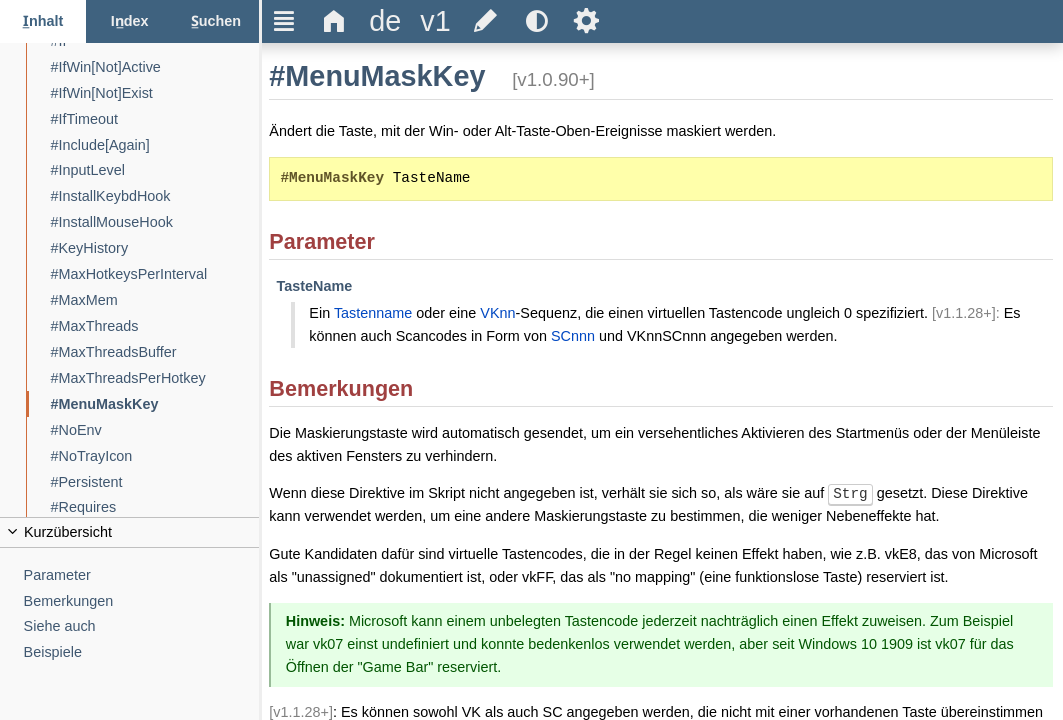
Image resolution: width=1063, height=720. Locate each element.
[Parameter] (142, 575)
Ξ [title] (284, 21)
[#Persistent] (155, 482)
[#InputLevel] (155, 170)
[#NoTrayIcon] (155, 456)
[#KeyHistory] (155, 248)
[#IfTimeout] (155, 119)
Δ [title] (334, 21)
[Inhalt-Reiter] (43, 21)
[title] (385, 21)
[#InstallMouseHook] (155, 222)
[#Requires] (155, 507)
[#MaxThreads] (155, 326)
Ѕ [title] (586, 21)
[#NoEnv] (155, 430)
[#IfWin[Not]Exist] (155, 93)
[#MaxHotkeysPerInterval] (155, 274)
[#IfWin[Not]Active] (155, 67)
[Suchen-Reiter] (216, 21)
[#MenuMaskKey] (155, 404)
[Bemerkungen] (142, 601)
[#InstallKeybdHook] (155, 196)
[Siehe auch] (142, 626)
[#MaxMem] (155, 300)
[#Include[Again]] (155, 145)
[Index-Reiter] (129, 21)
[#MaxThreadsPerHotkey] (155, 378)
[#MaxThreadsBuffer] (155, 352)
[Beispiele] (142, 652)
